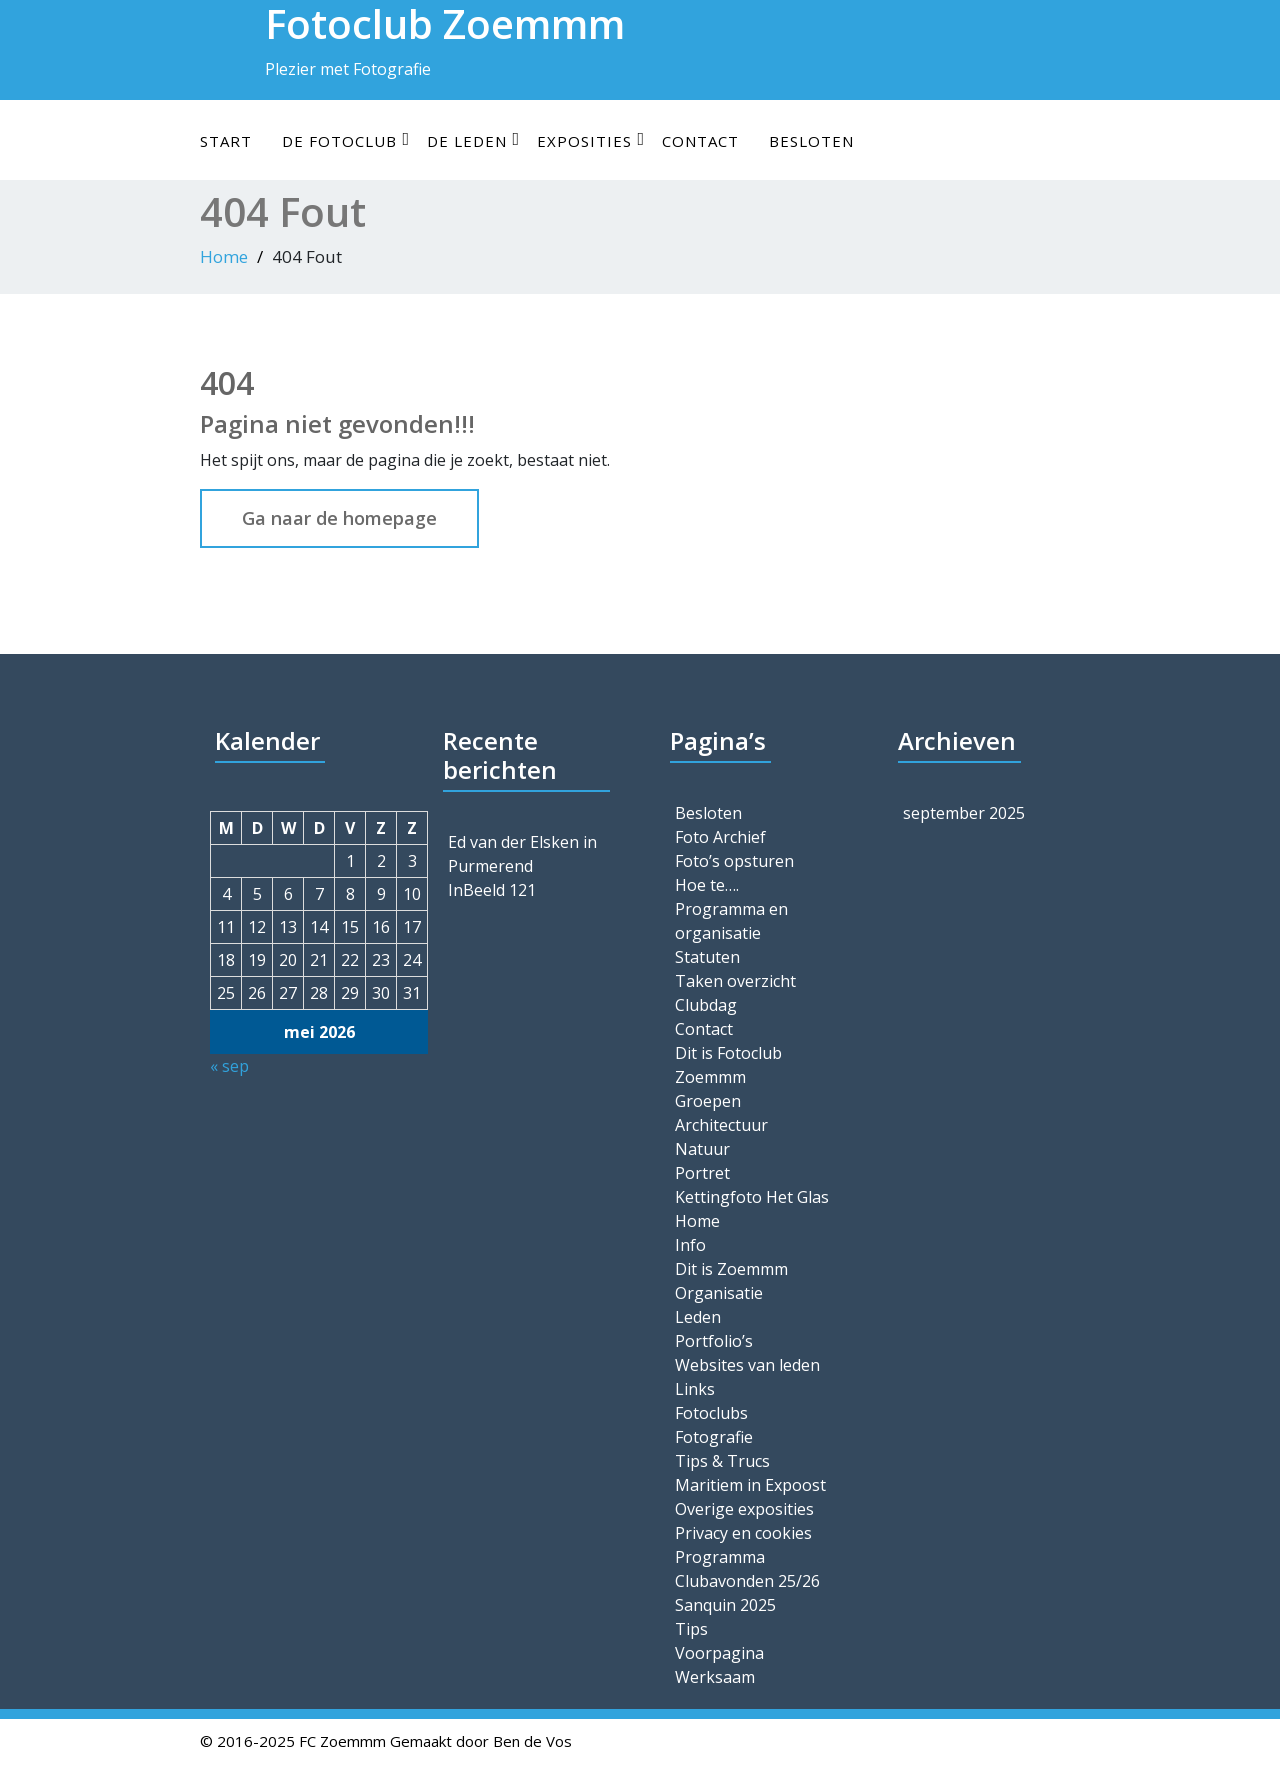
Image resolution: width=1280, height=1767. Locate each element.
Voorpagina (719, 1653)
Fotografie (714, 1437)
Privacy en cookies (743, 1533)
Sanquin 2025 (725, 1605)
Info (690, 1245)
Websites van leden (747, 1365)
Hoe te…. (707, 885)
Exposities (591, 140)
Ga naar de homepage (339, 518)
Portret (702, 1173)
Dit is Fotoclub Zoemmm (728, 1065)
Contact (700, 141)
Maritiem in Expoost (750, 1485)
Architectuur (721, 1125)
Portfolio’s (714, 1341)
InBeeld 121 (492, 890)
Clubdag (706, 1005)
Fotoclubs (711, 1413)
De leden (473, 140)
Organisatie (719, 1293)
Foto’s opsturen (734, 861)
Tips (691, 1629)
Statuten (707, 957)
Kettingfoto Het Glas (752, 1197)
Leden (698, 1317)
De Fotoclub (346, 140)
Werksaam (715, 1677)
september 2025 (964, 813)
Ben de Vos (532, 1741)
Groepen (708, 1101)
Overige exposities (744, 1509)
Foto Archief (720, 837)
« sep (229, 1066)
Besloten (811, 141)
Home (224, 256)
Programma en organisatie (731, 921)
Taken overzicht (735, 981)
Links (695, 1389)
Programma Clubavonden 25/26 (747, 1569)
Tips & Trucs (722, 1461)
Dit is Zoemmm (731, 1269)
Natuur (702, 1149)
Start (226, 141)
